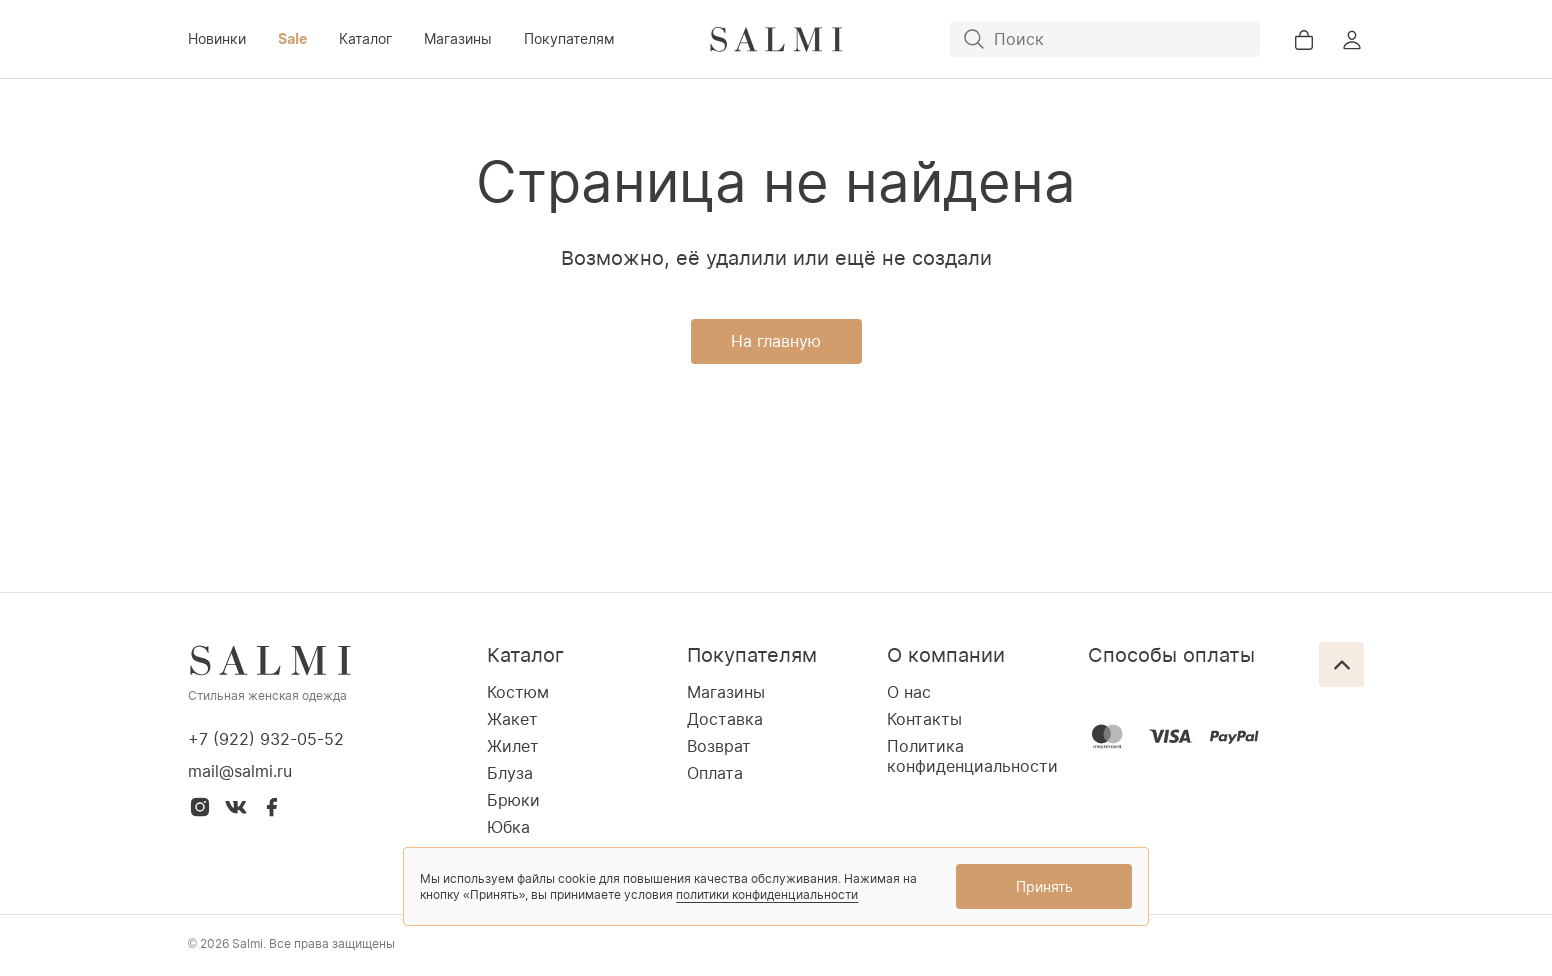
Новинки (217, 38)
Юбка (508, 827)
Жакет (512, 719)
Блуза (510, 773)
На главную (776, 341)
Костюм (518, 692)
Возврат (719, 746)
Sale (292, 38)
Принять (1044, 886)
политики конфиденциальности (767, 894)
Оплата (715, 773)
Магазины (458, 38)
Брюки (513, 800)
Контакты (924, 719)
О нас (909, 692)
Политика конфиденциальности (972, 756)
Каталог (365, 38)
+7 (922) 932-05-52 (266, 739)
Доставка (725, 719)
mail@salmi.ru (240, 771)
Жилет (513, 746)
